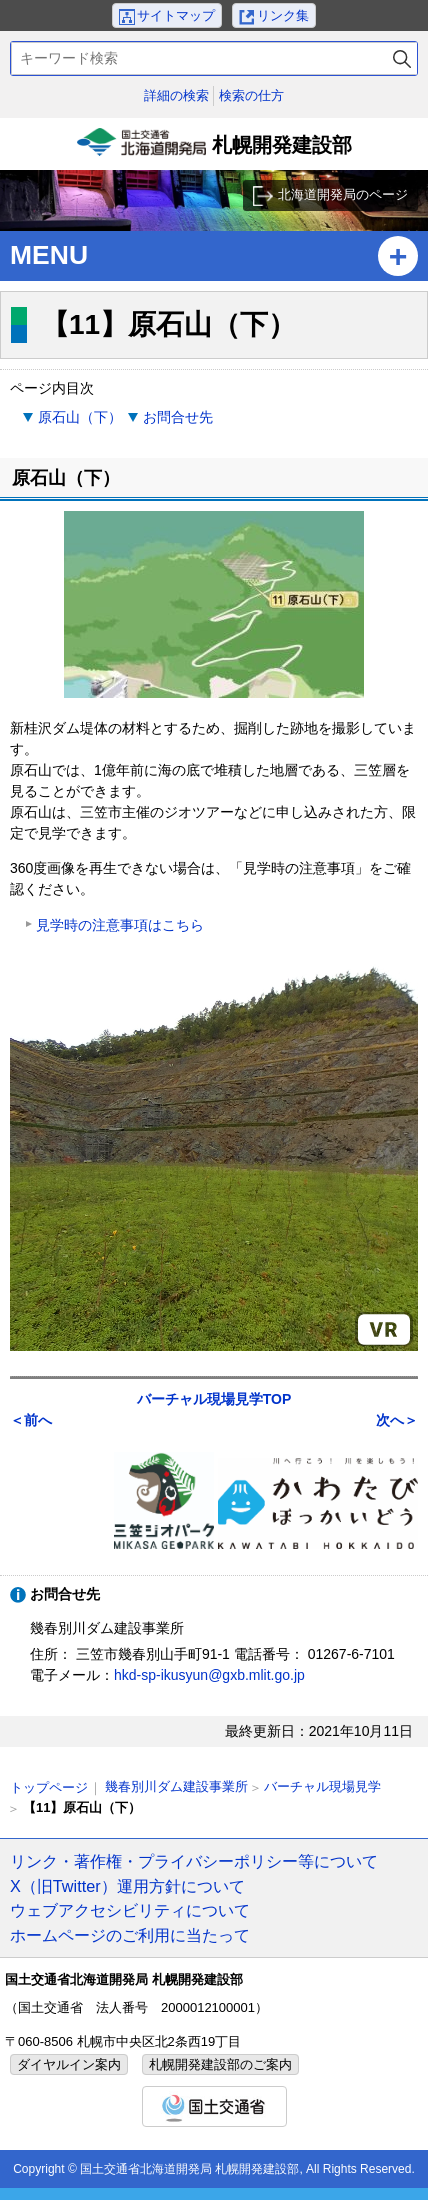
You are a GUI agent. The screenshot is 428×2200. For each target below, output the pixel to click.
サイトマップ (176, 15)
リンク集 (283, 15)
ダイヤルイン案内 (69, 2064)
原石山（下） (80, 417)
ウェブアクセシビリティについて (130, 1910)
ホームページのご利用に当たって (130, 1935)
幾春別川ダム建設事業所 (176, 1786)
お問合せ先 (178, 417)
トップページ (49, 1787)
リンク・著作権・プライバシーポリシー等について (194, 1861)
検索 (402, 58)
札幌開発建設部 (214, 149)
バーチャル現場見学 (322, 1786)
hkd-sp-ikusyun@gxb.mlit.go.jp (209, 1675)
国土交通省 (214, 2106)
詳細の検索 (176, 95)
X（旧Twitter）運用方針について (127, 1886)
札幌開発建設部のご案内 (220, 2064)
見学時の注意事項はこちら (120, 925)
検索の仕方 (251, 95)
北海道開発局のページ (343, 194)
